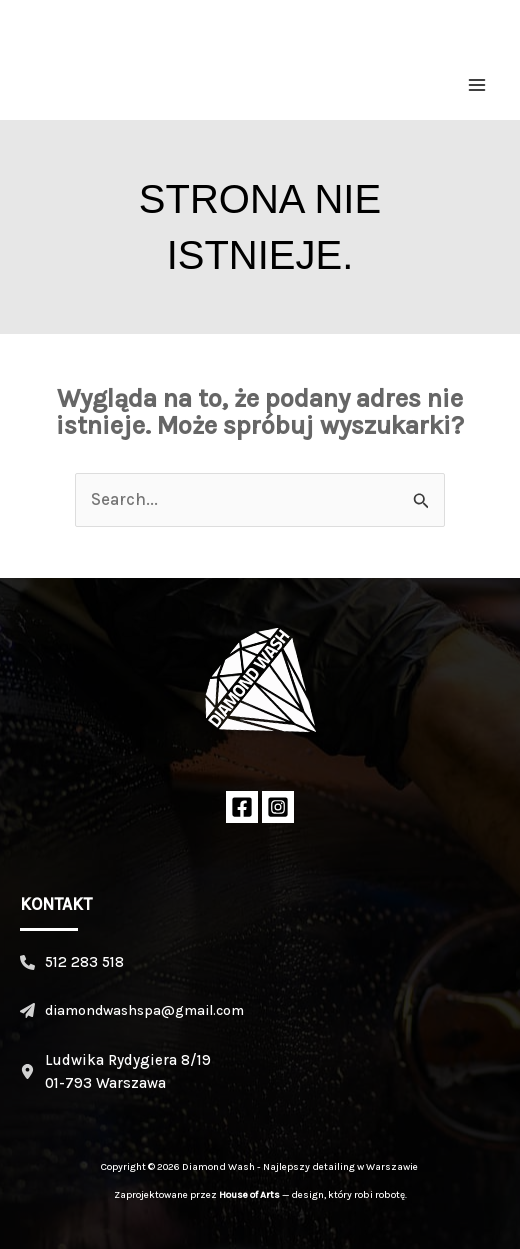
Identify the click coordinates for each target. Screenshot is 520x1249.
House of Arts (249, 1195)
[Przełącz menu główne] (478, 85)
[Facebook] (242, 807)
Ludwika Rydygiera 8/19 (128, 1060)
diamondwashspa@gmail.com (144, 1010)
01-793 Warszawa (105, 1083)
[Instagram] (278, 807)
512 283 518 (84, 962)
